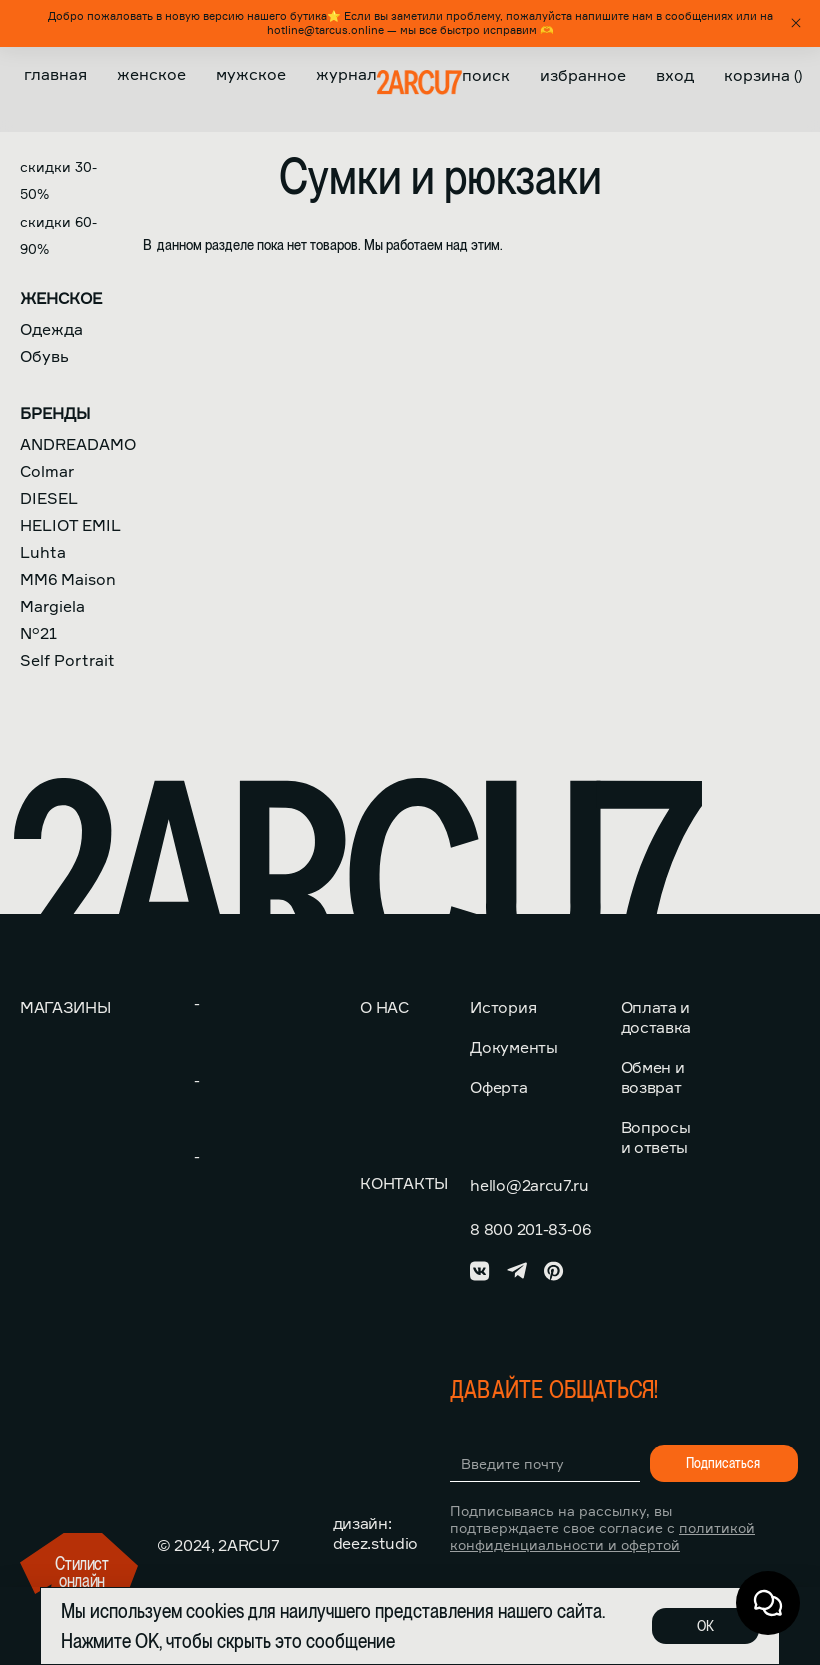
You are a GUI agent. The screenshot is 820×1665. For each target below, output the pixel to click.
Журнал (346, 74)
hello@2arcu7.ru (529, 1185)
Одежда (51, 329)
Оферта (498, 1087)
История (503, 1007)
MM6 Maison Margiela (68, 592)
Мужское (251, 74)
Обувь (44, 356)
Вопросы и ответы (656, 1137)
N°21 (38, 633)
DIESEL (49, 498)
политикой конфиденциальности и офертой (602, 1536)
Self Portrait (67, 660)
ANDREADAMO (78, 444)
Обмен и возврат (653, 1077)
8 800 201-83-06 (530, 1229)
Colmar (47, 471)
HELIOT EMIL (70, 525)
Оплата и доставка (656, 1017)
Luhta (43, 552)
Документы (513, 1047)
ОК (705, 1626)
